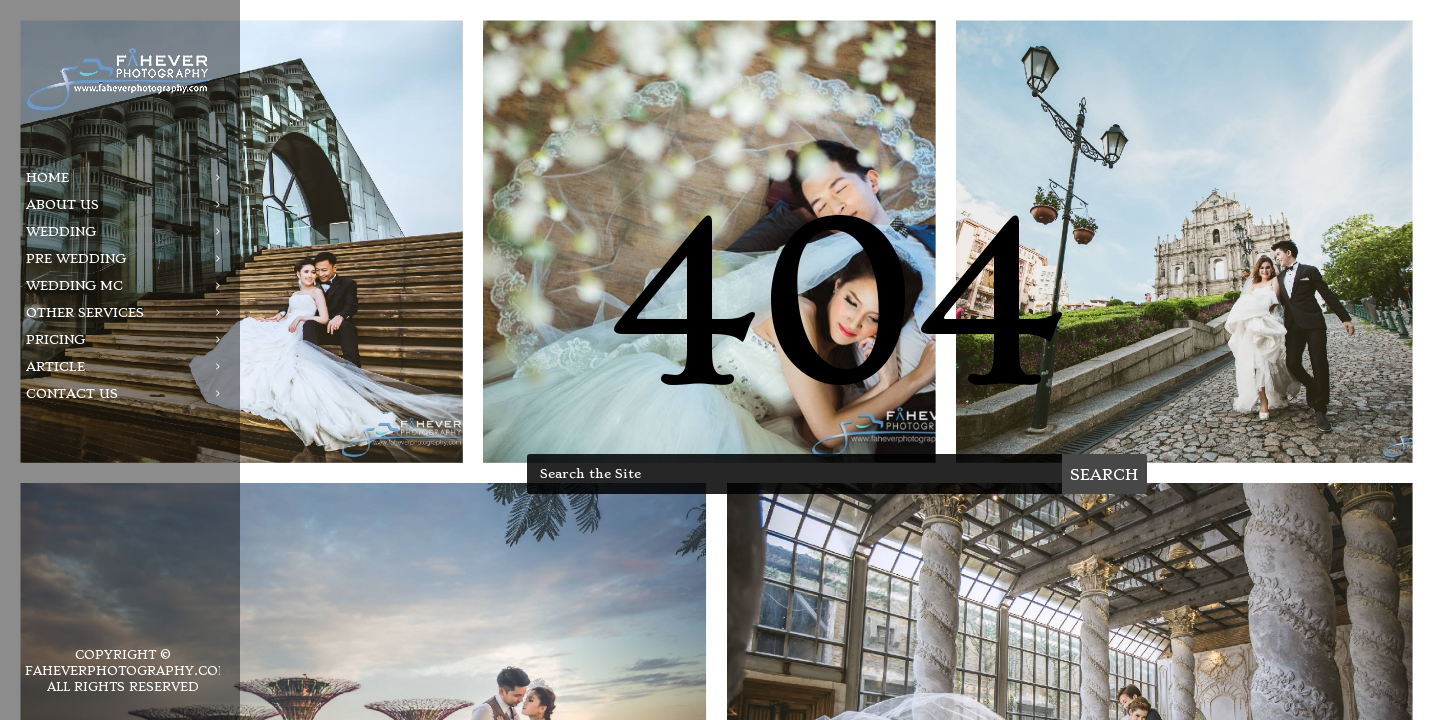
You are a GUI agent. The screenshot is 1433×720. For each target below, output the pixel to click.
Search (1104, 475)
